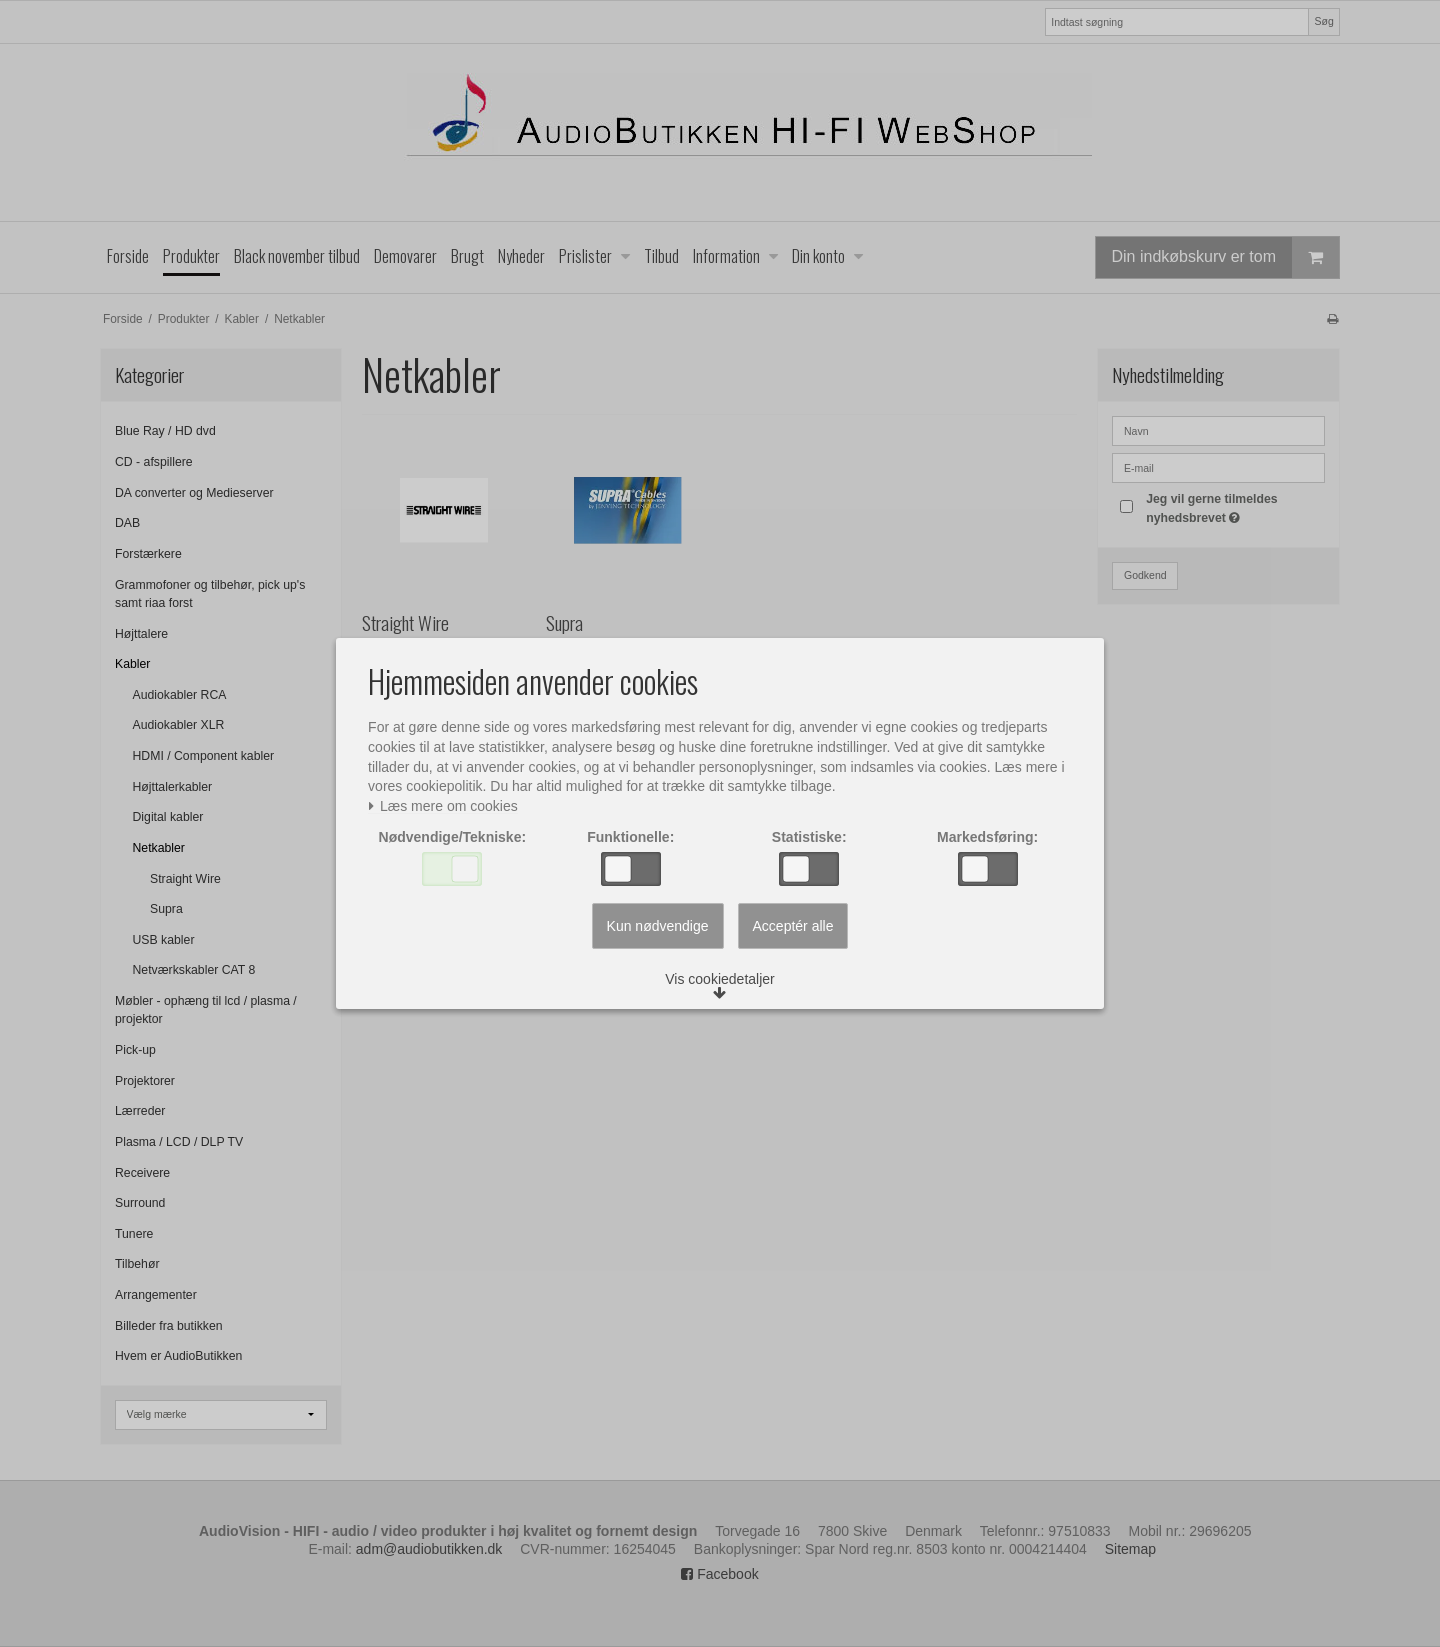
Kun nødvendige (658, 934)
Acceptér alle (793, 934)
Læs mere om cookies (449, 803)
